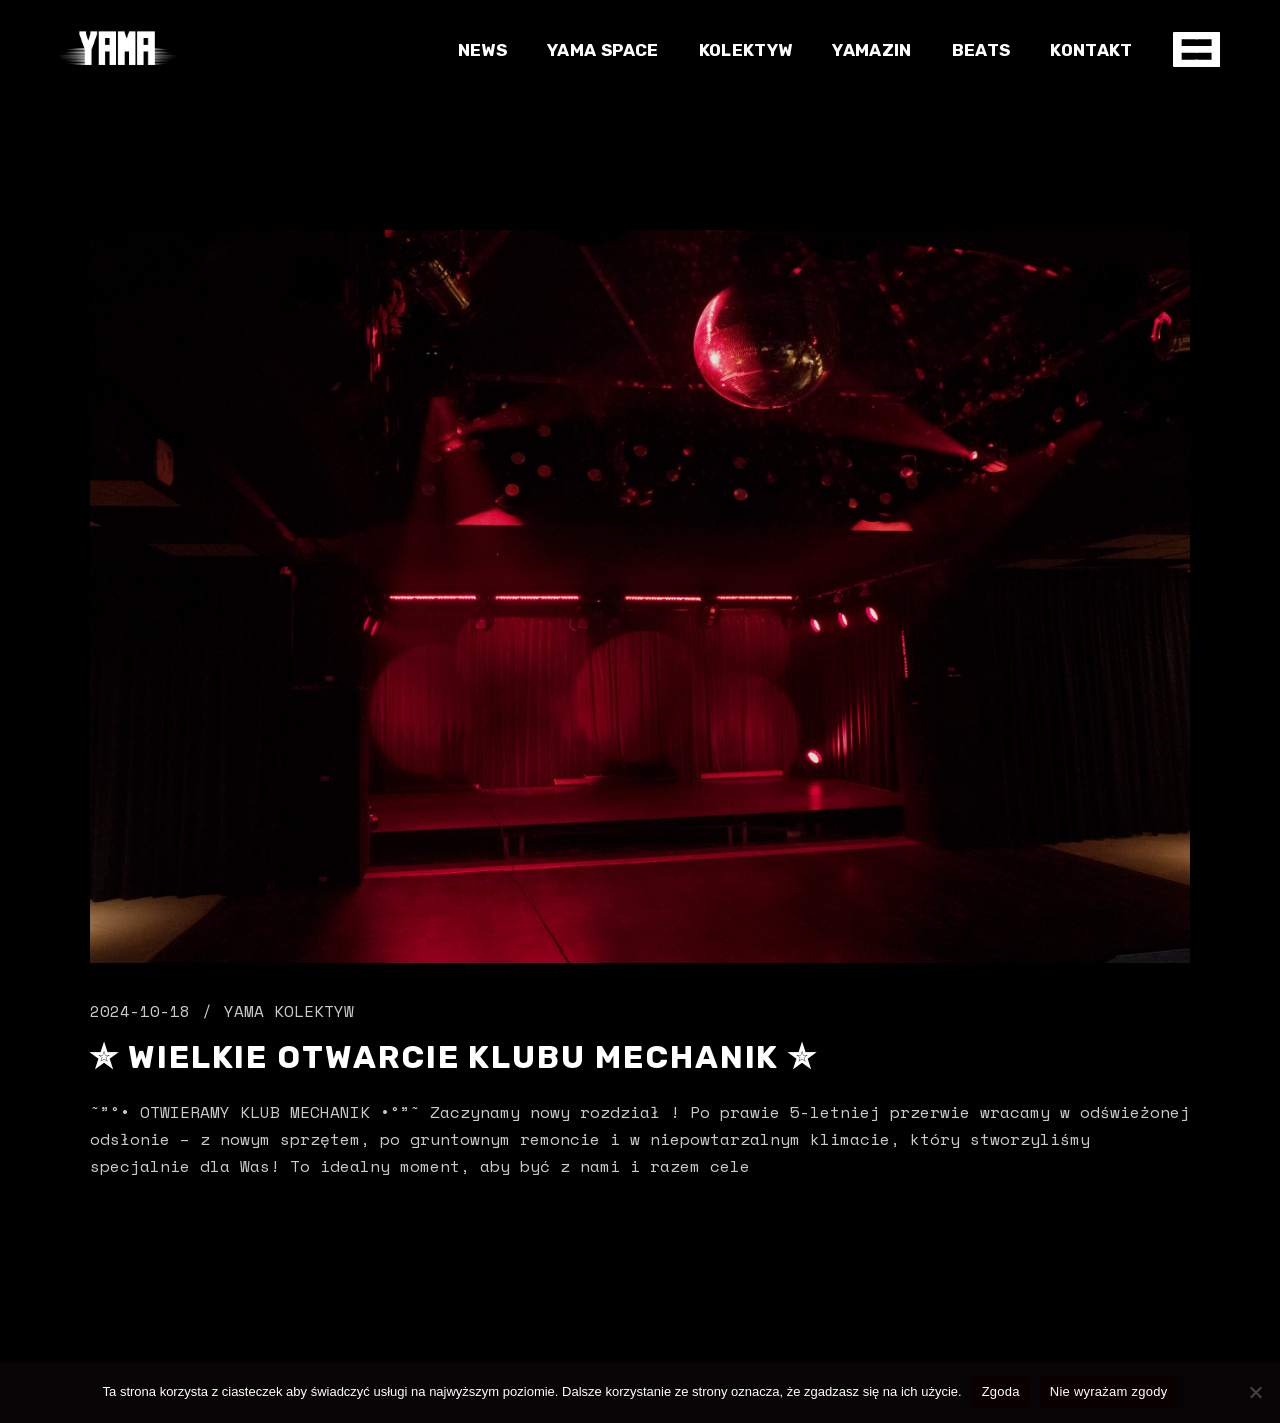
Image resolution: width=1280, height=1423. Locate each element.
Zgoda (1001, 1391)
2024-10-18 (140, 1011)
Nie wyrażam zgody (1109, 1391)
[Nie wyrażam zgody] (1255, 1392)
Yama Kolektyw (289, 1011)
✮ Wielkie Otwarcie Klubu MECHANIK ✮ (453, 1057)
